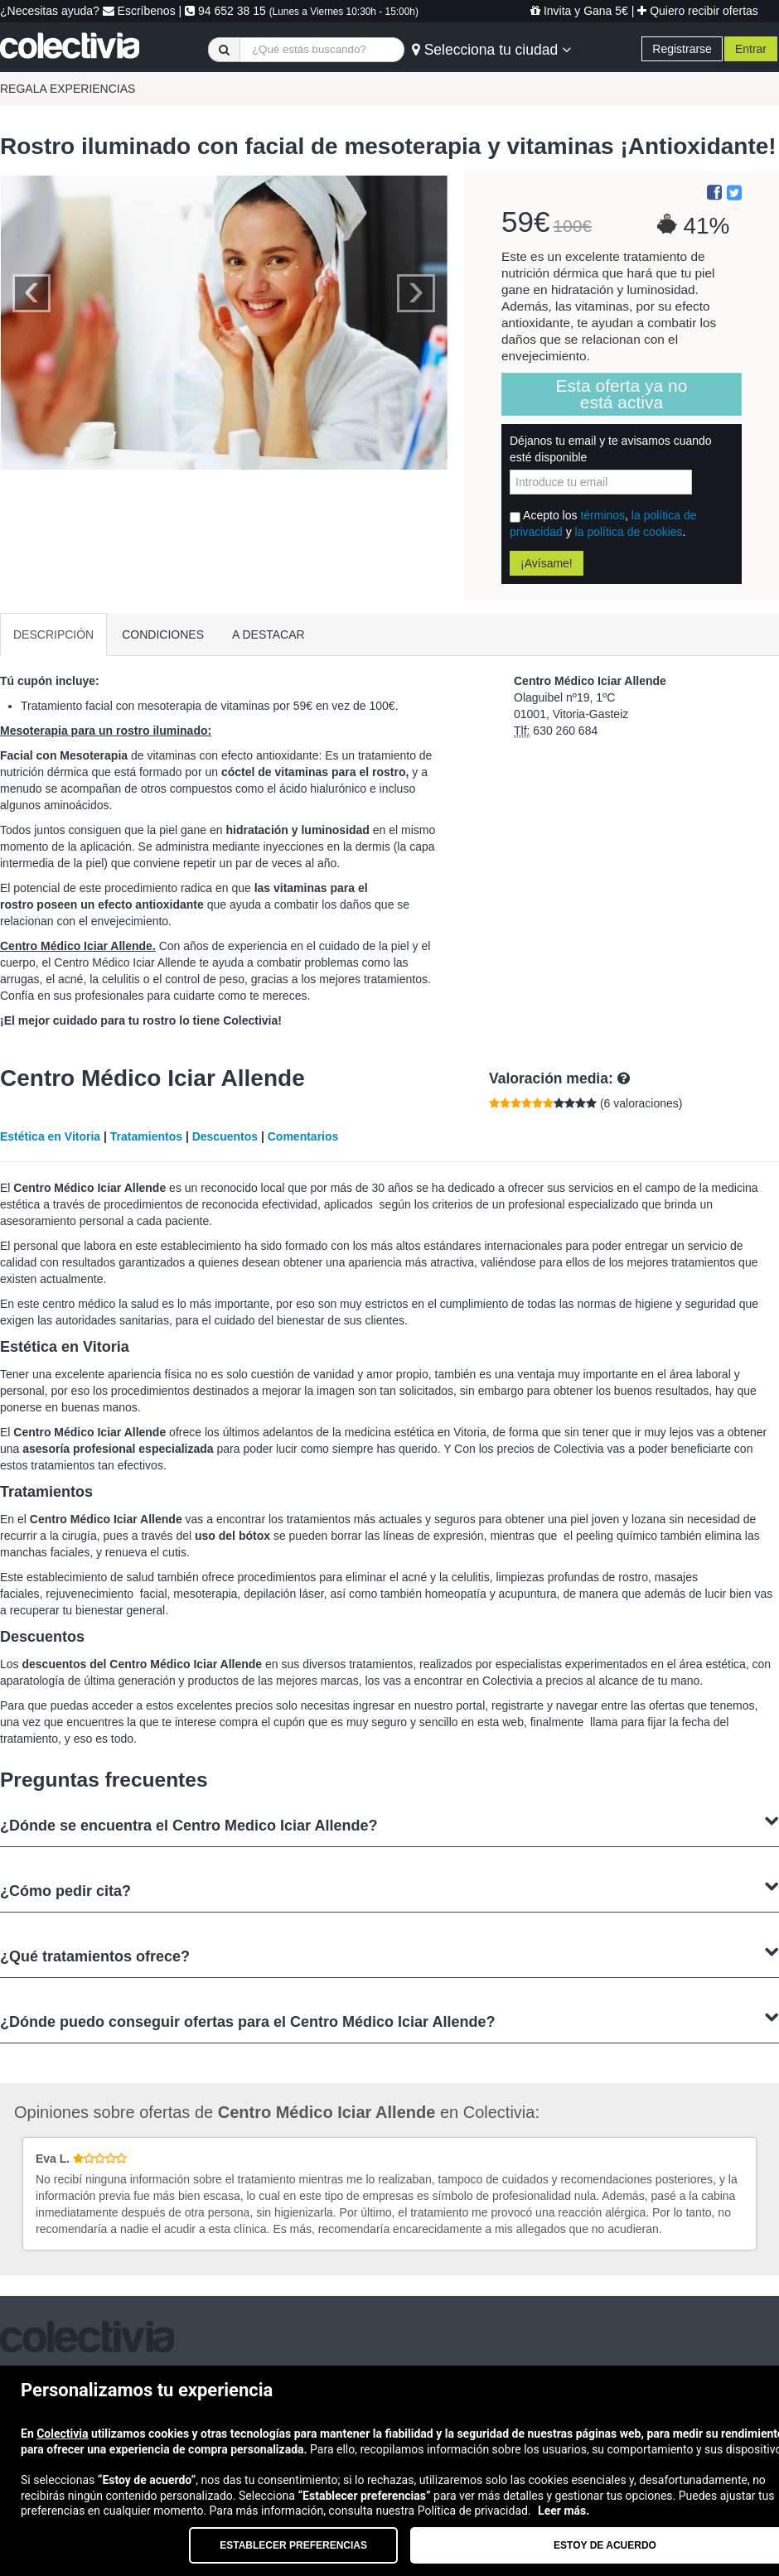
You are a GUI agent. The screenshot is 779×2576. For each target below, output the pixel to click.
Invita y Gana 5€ (579, 10)
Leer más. (563, 2510)
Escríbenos (139, 10)
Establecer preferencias (293, 2545)
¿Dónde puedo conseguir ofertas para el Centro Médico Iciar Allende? (389, 2019)
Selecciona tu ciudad (491, 49)
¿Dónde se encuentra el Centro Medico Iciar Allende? (389, 1823)
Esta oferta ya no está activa (622, 394)
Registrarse (682, 48)
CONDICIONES (163, 634)
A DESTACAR (268, 634)
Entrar (751, 48)
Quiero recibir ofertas (697, 10)
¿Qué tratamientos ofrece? (389, 1954)
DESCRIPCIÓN (53, 634)
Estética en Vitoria (50, 1136)
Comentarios (303, 1136)
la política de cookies (629, 531)
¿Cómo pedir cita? (389, 1889)
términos (602, 515)
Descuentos (225, 1136)
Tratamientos (146, 1136)
